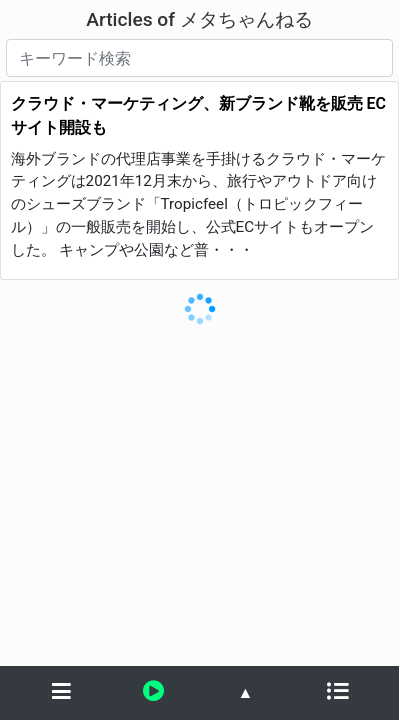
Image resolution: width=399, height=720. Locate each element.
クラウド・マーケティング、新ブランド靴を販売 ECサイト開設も (198, 115)
